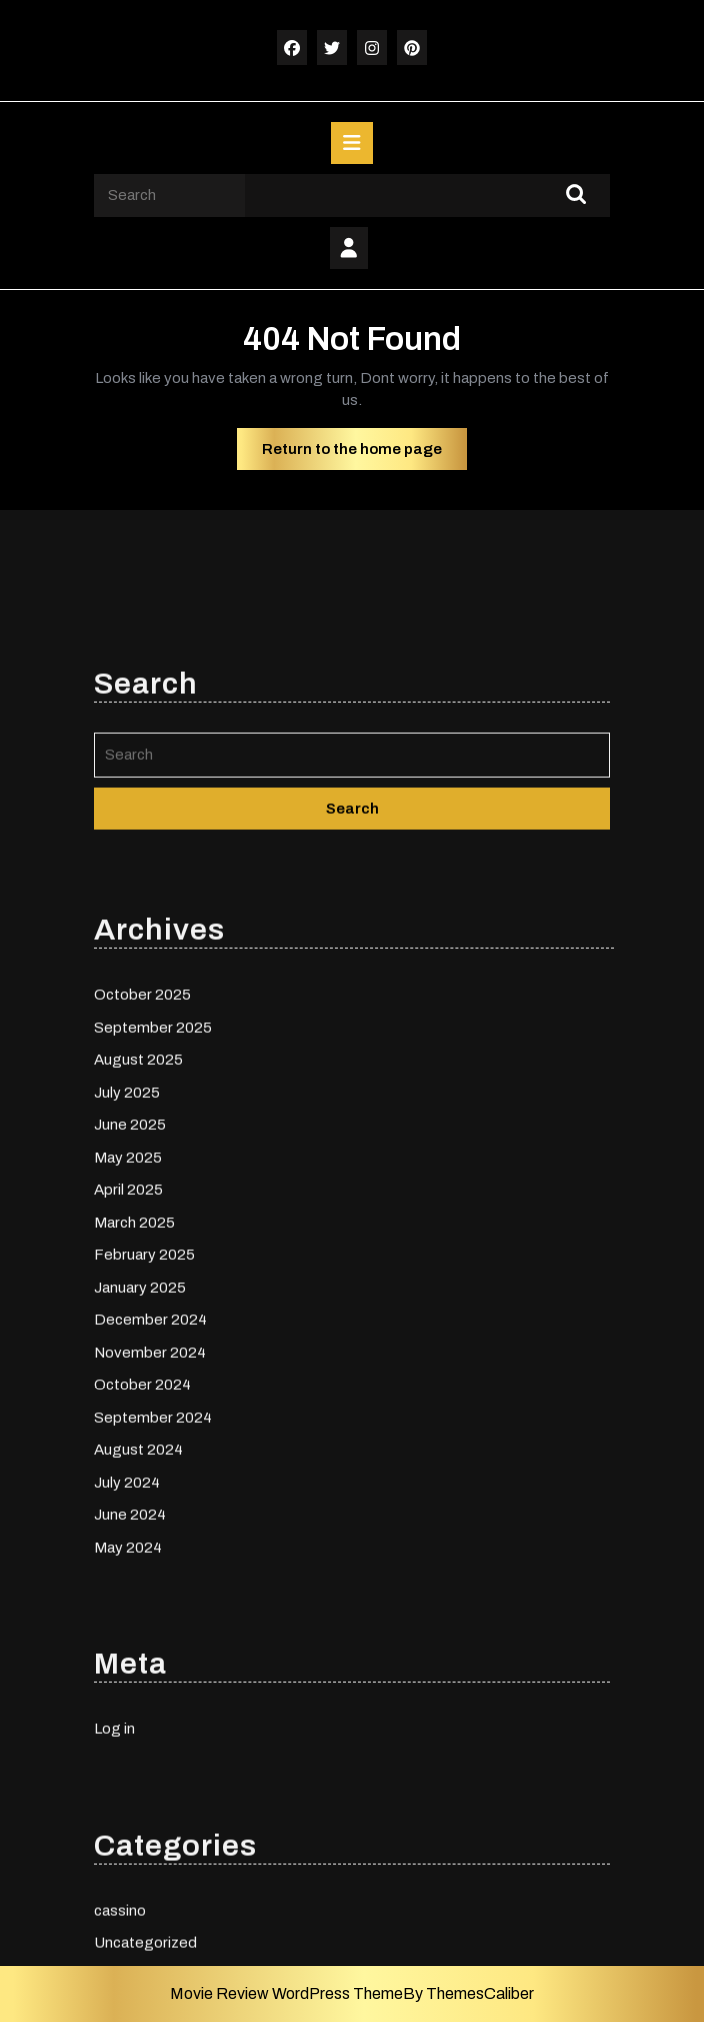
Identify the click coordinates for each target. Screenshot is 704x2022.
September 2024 (153, 1555)
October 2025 (142, 1133)
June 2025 (130, 1263)
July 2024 (127, 1620)
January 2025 (140, 1425)
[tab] (352, 143)
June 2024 (130, 1653)
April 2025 (128, 1328)
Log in (114, 1867)
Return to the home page (364, 454)
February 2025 (144, 1393)
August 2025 (138, 1198)
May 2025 (128, 1295)
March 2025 (134, 1360)
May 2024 (128, 1685)
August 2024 (138, 1588)
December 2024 (150, 1458)
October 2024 (142, 1523)
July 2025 (127, 1230)
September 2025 (153, 1165)
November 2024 (150, 1490)
